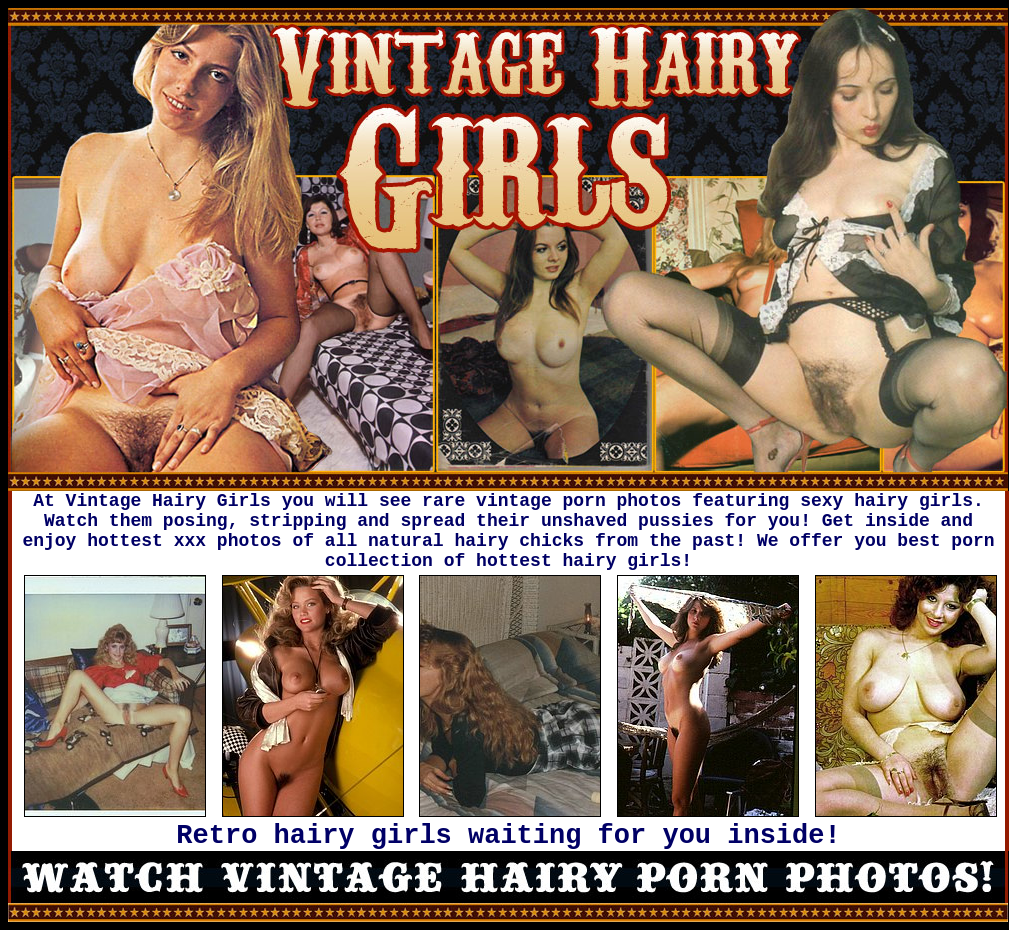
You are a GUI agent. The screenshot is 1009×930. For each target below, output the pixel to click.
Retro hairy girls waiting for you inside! (508, 836)
